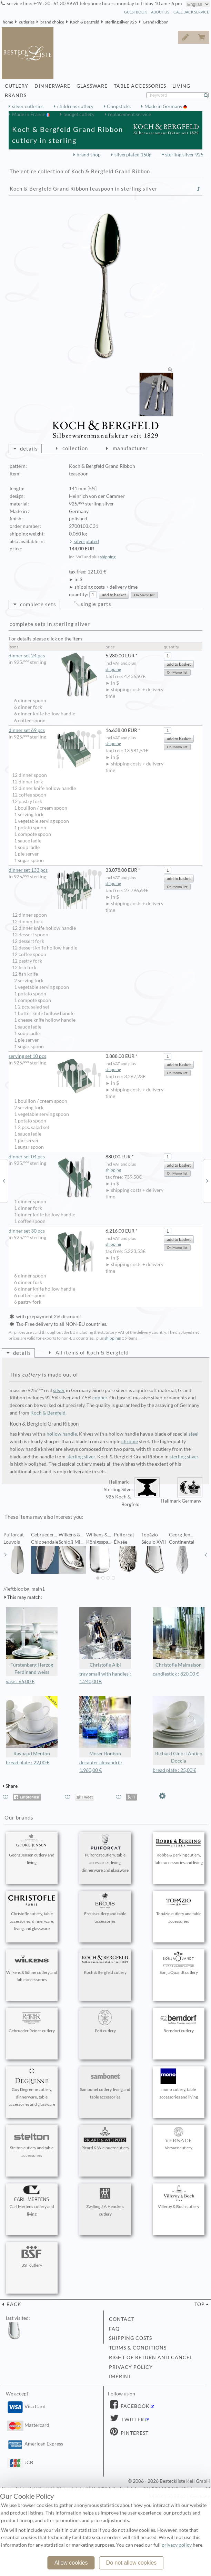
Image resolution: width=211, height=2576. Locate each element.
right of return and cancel (150, 2357)
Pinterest (134, 2433)
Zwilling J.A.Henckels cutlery (105, 2201)
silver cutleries (27, 106)
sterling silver (81, 1456)
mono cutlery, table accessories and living (178, 2084)
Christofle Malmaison (178, 1637)
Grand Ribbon (156, 22)
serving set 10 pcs (55, 1056)
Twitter (132, 2419)
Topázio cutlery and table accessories (178, 1908)
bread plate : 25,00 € (174, 1770)
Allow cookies (71, 2563)
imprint (120, 2376)
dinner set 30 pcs (55, 1231)
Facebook (134, 2406)
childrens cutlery (75, 106)
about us (160, 12)
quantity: (78, 594)
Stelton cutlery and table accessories (31, 2142)
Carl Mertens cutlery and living (31, 2201)
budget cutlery (78, 114)
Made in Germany (163, 106)
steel (194, 1434)
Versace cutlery (178, 2138)
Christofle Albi (105, 1637)
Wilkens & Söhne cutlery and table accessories (31, 1966)
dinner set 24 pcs (55, 656)
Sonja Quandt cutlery (178, 1963)
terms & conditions (138, 2348)
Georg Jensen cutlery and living (31, 1849)
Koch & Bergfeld (84, 22)
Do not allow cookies (131, 2563)
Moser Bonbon (105, 1726)
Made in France (29, 114)
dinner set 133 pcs (55, 870)
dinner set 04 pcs (55, 1157)
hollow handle (62, 1434)
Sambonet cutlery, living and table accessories (105, 2084)
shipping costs (130, 2338)
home (8, 22)
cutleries (26, 22)
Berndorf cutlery (178, 2021)
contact (121, 2319)
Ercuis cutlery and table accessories (105, 1908)
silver (59, 1390)
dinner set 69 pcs (55, 730)
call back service (191, 12)
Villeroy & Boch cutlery (178, 2197)
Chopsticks (119, 106)
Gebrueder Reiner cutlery (31, 2021)
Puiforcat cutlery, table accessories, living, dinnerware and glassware (105, 1853)
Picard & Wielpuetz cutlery (105, 2138)
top (199, 2304)
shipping (107, 556)
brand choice (52, 22)
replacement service (129, 114)
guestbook (135, 12)
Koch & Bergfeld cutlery (105, 1963)
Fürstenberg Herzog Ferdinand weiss (32, 1641)
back (13, 2304)
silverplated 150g (132, 154)
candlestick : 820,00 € (176, 1674)
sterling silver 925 (121, 22)
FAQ (114, 2329)
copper (99, 1397)
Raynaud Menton (32, 1726)
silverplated (86, 541)
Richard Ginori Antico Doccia (178, 1730)
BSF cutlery (31, 2256)
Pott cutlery (105, 2021)
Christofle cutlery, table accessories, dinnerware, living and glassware (31, 1912)
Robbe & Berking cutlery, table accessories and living (178, 1849)
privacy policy (131, 2367)
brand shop (89, 154)
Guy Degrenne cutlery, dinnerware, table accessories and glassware (31, 2087)
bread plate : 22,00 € (27, 1762)
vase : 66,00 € (20, 1681)
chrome (129, 1441)
